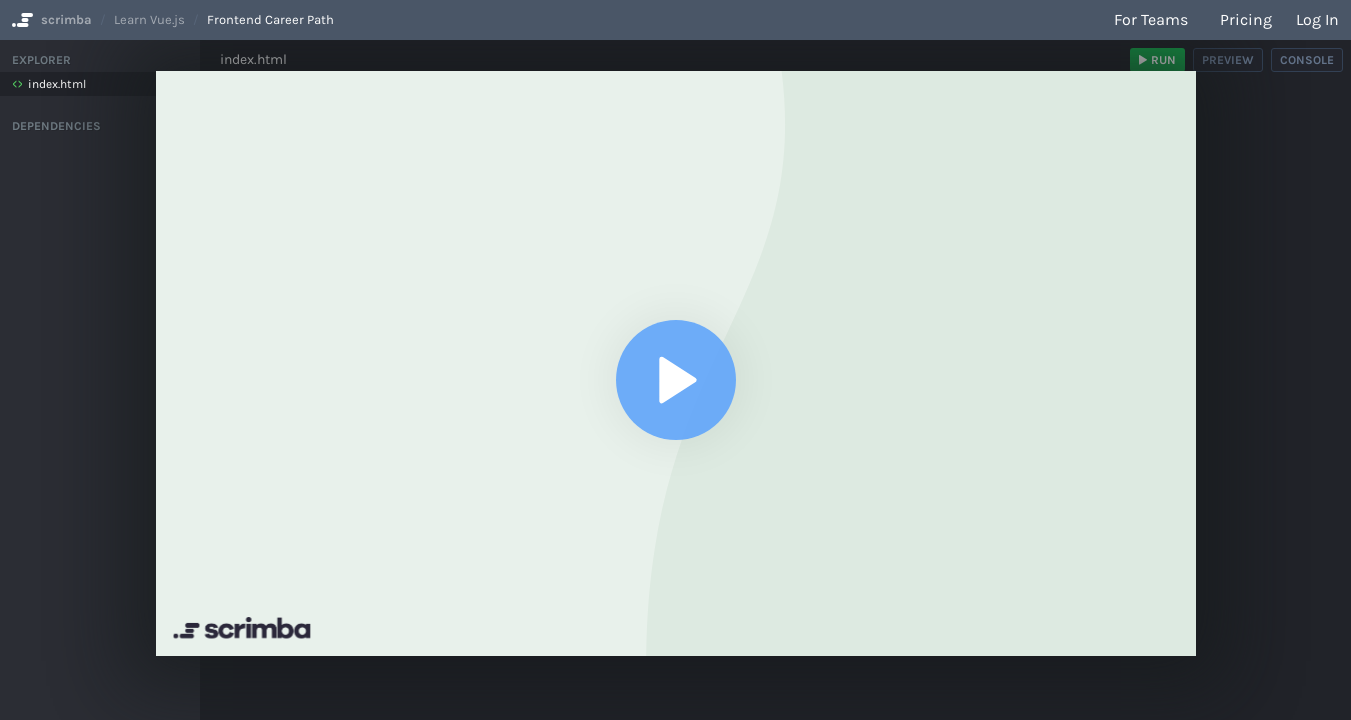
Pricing (1246, 19)
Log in (1317, 19)
